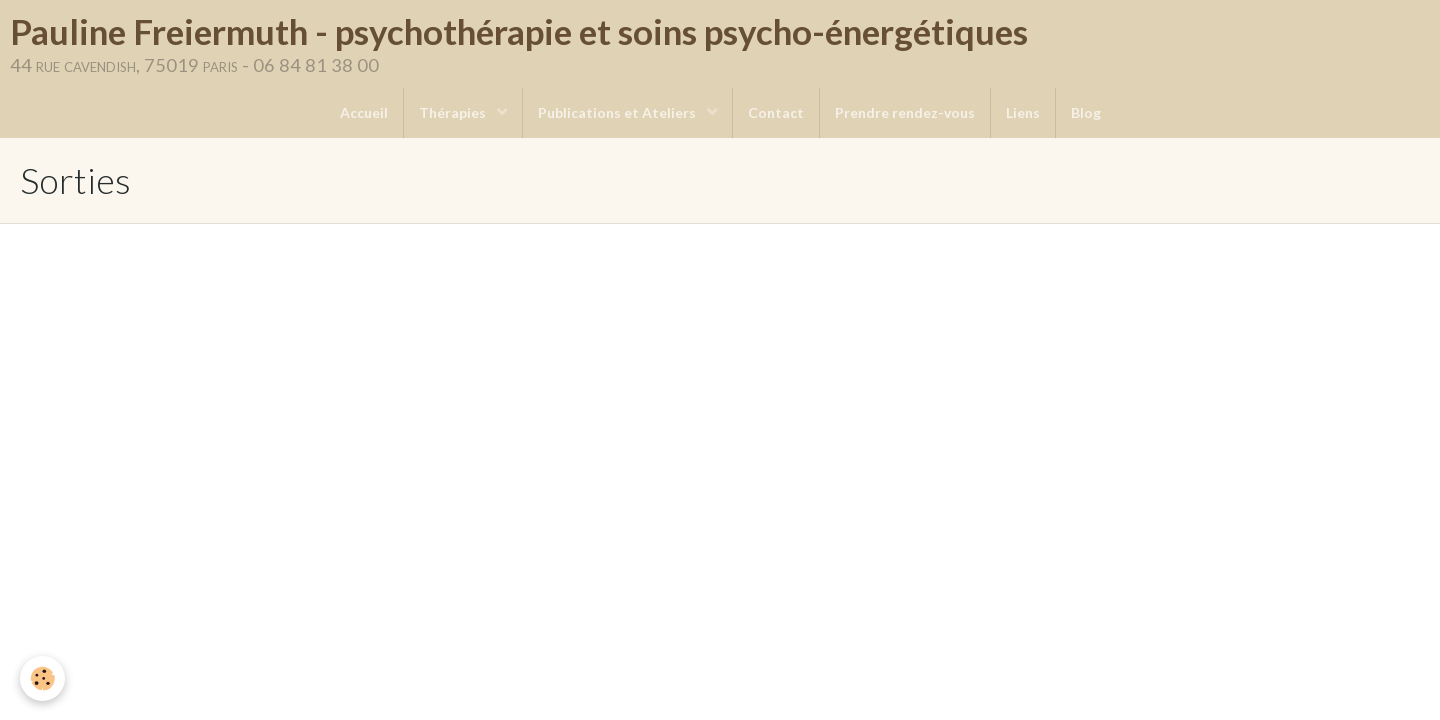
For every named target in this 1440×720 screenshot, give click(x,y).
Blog (1086, 112)
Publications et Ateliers (618, 112)
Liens (1023, 112)
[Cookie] (42, 678)
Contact (776, 112)
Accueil (364, 112)
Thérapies (454, 112)
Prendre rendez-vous (905, 112)
